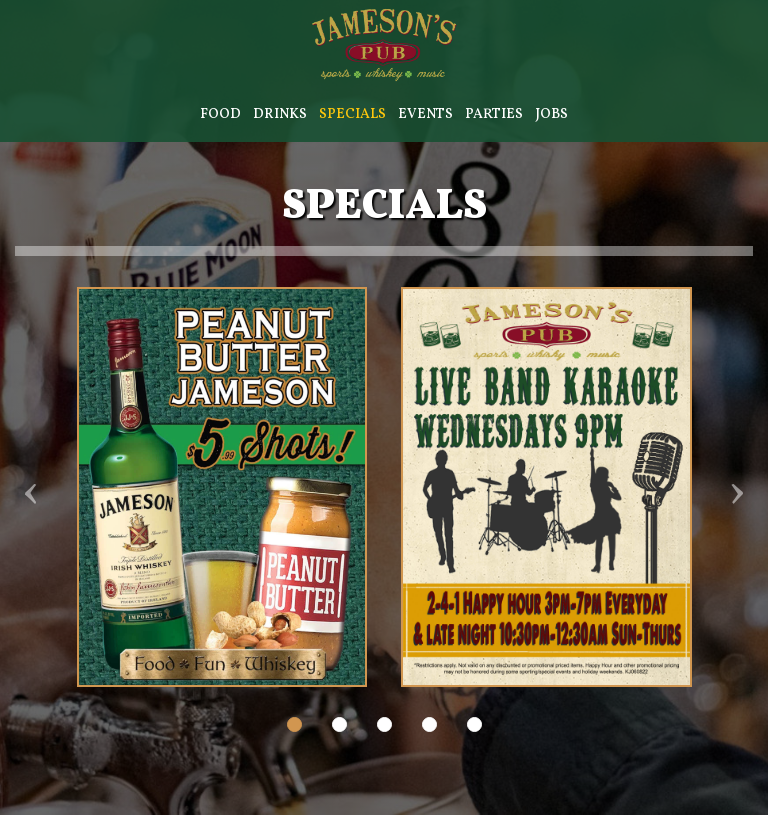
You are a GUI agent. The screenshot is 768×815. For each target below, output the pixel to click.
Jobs (551, 114)
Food (220, 114)
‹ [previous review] (32, 494)
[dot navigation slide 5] (474, 724)
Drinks (280, 114)
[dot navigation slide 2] (339, 724)
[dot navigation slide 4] (429, 724)
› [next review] (736, 494)
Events (425, 114)
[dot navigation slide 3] (384, 724)
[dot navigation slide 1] (294, 724)
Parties (494, 114)
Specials (352, 114)
